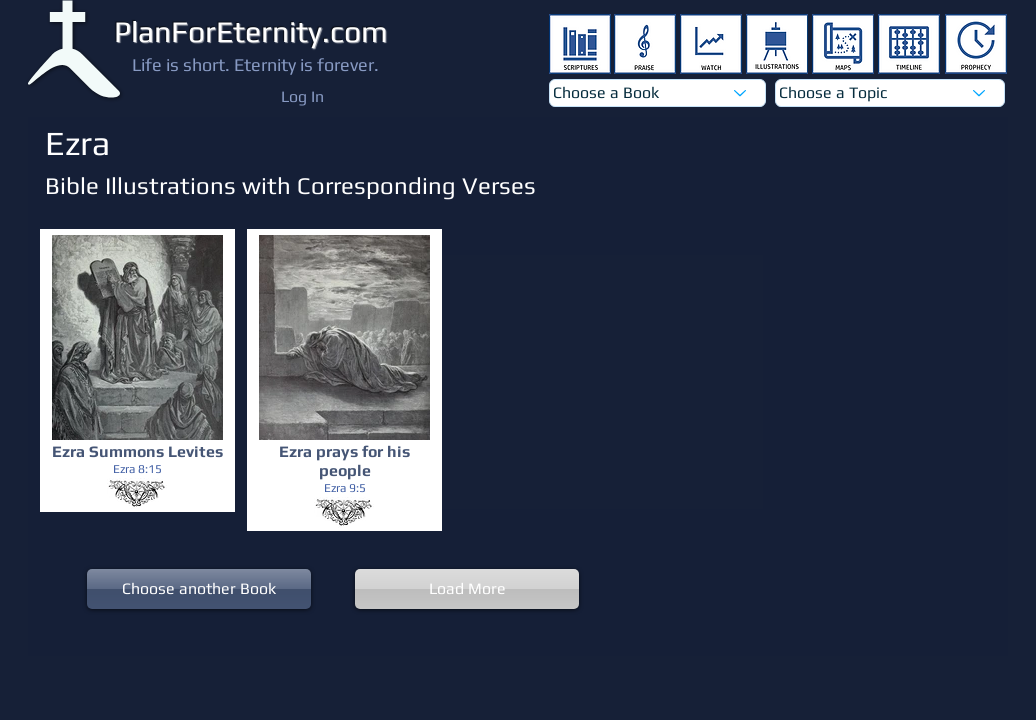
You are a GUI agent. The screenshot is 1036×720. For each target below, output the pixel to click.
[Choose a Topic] (890, 93)
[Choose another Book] (199, 589)
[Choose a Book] (657, 93)
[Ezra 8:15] (137, 469)
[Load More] (467, 589)
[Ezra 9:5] (344, 488)
